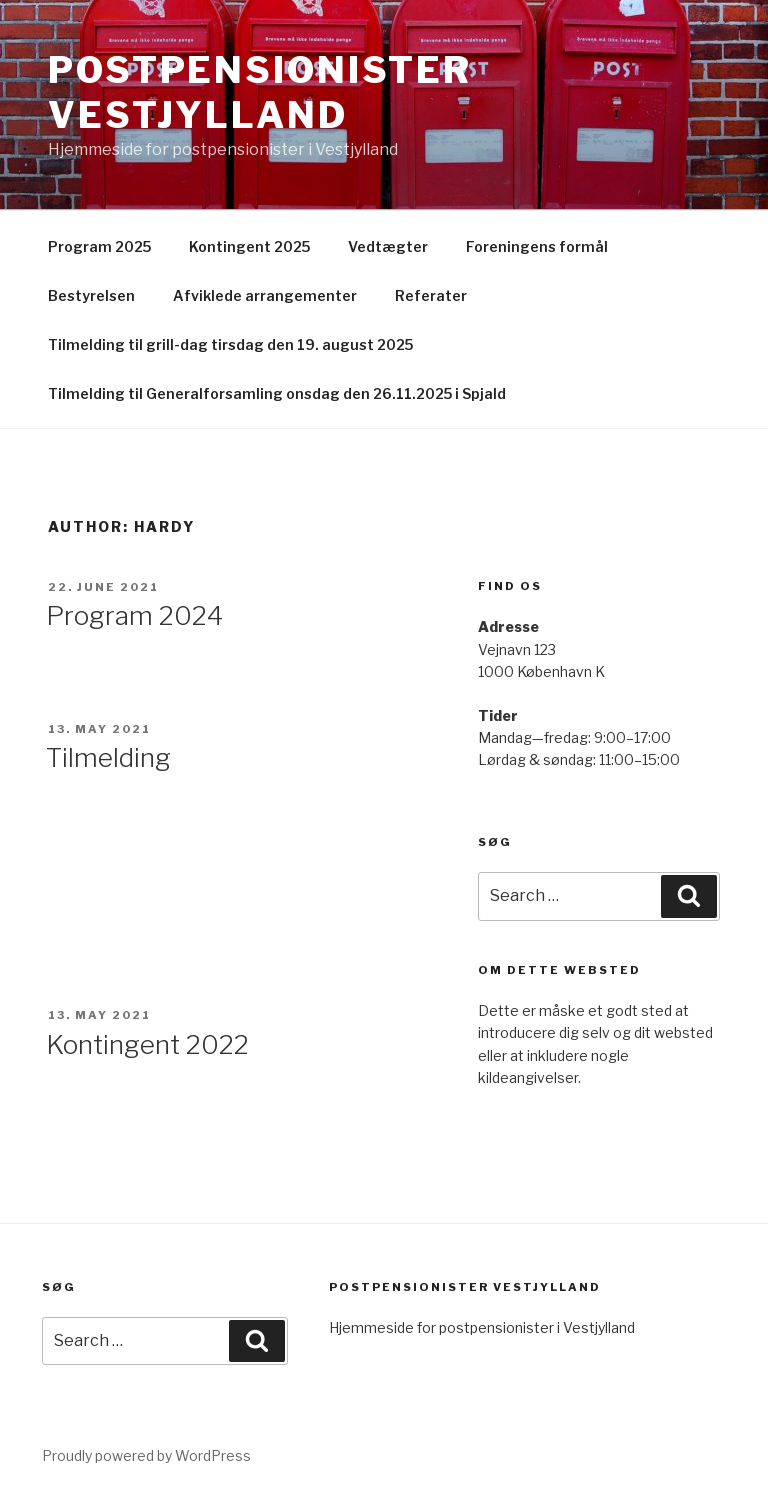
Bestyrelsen (91, 295)
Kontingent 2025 (249, 246)
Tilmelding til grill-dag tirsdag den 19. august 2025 (230, 344)
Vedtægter (388, 246)
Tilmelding (108, 757)
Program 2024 (134, 615)
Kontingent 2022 (147, 1044)
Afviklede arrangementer (265, 295)
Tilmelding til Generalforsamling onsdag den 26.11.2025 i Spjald (277, 393)
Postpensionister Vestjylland (260, 92)
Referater (431, 295)
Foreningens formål (537, 246)
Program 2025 (99, 246)
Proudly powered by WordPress (146, 1455)
